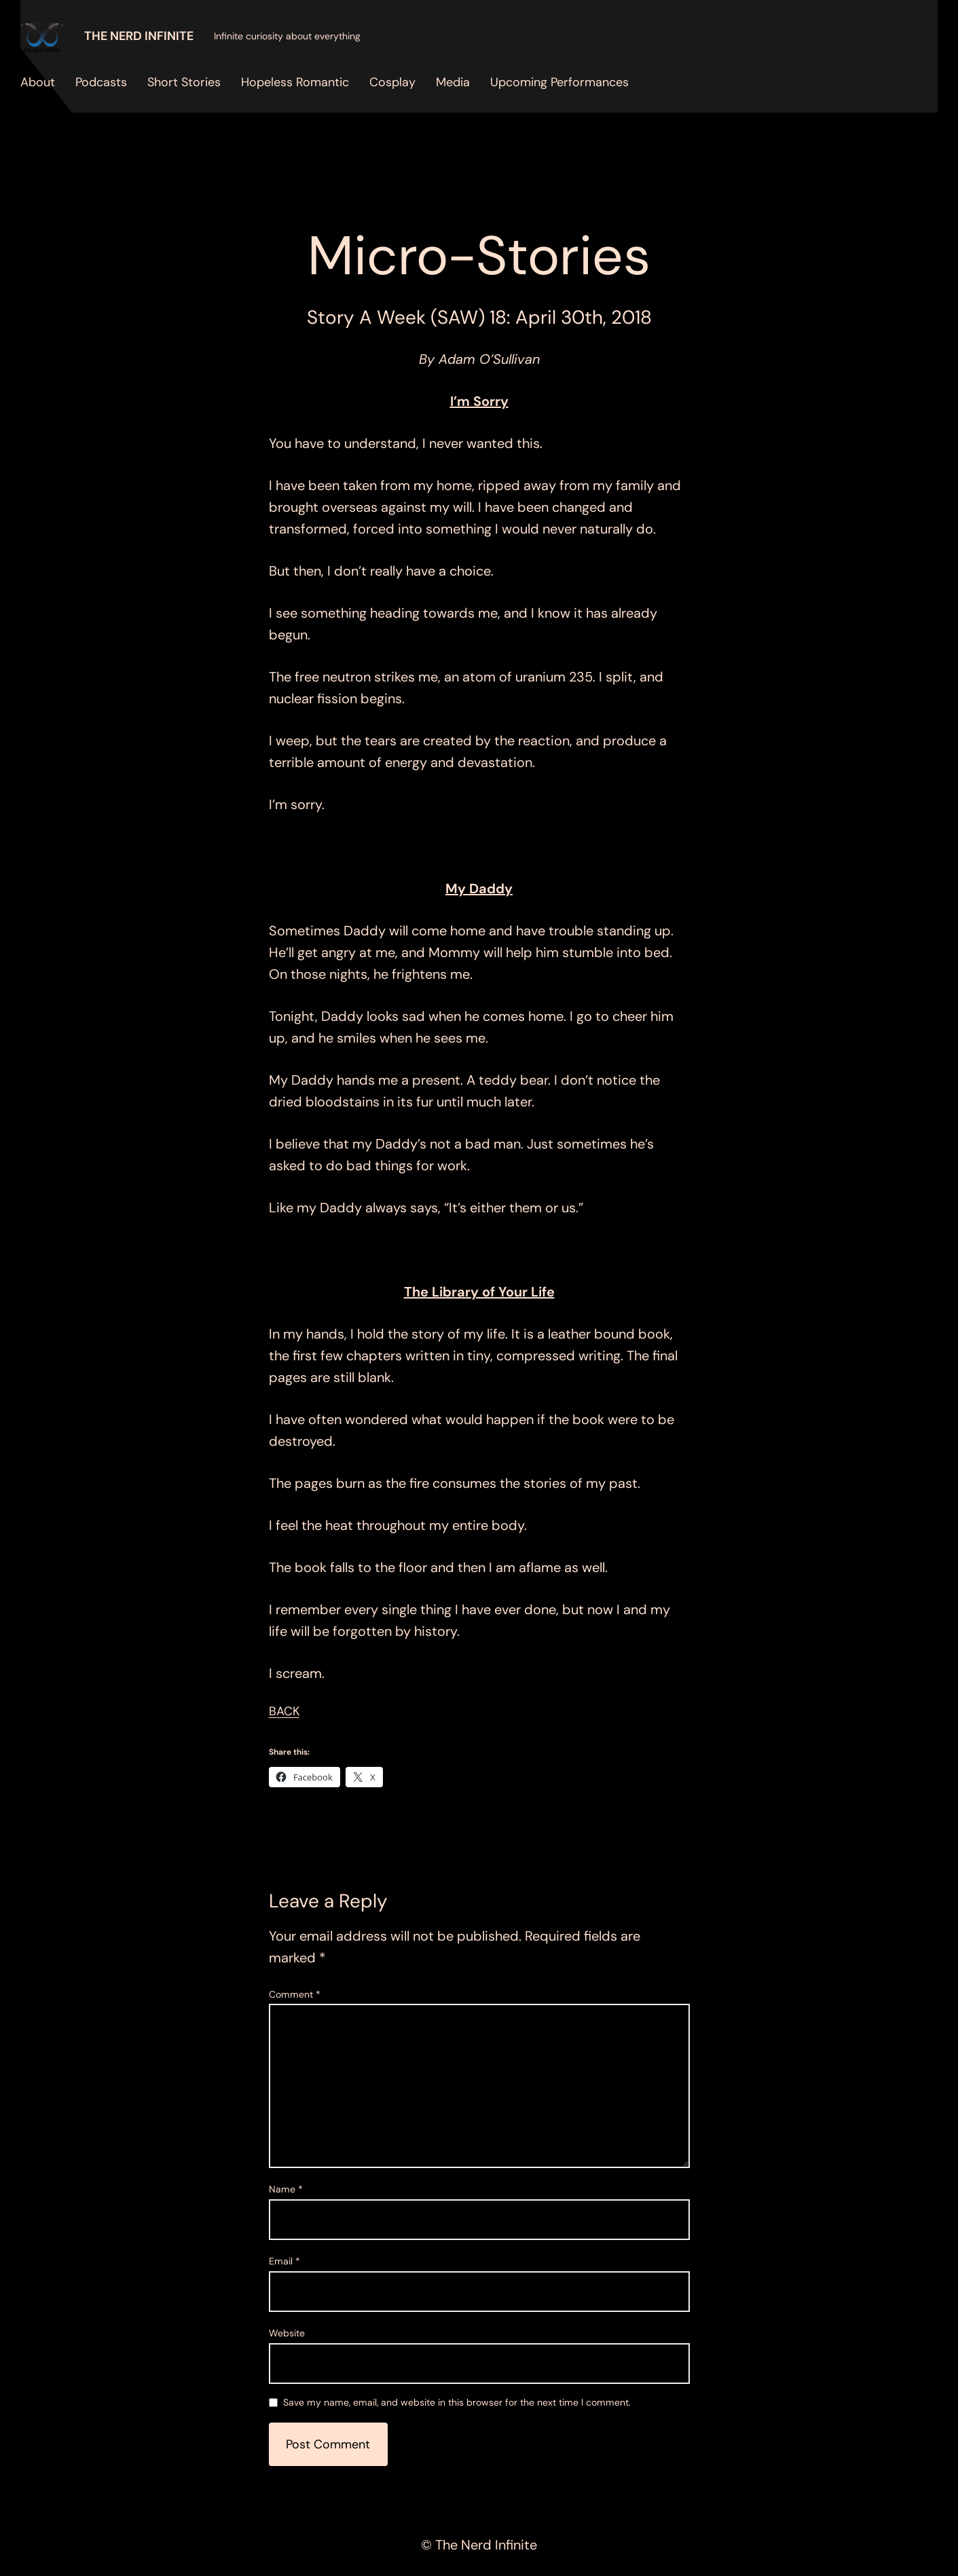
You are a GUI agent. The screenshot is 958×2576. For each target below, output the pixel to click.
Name (286, 2189)
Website (287, 2333)
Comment (294, 1994)
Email (284, 2261)
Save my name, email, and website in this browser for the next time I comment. (457, 2402)
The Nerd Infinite (139, 36)
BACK (284, 1711)
